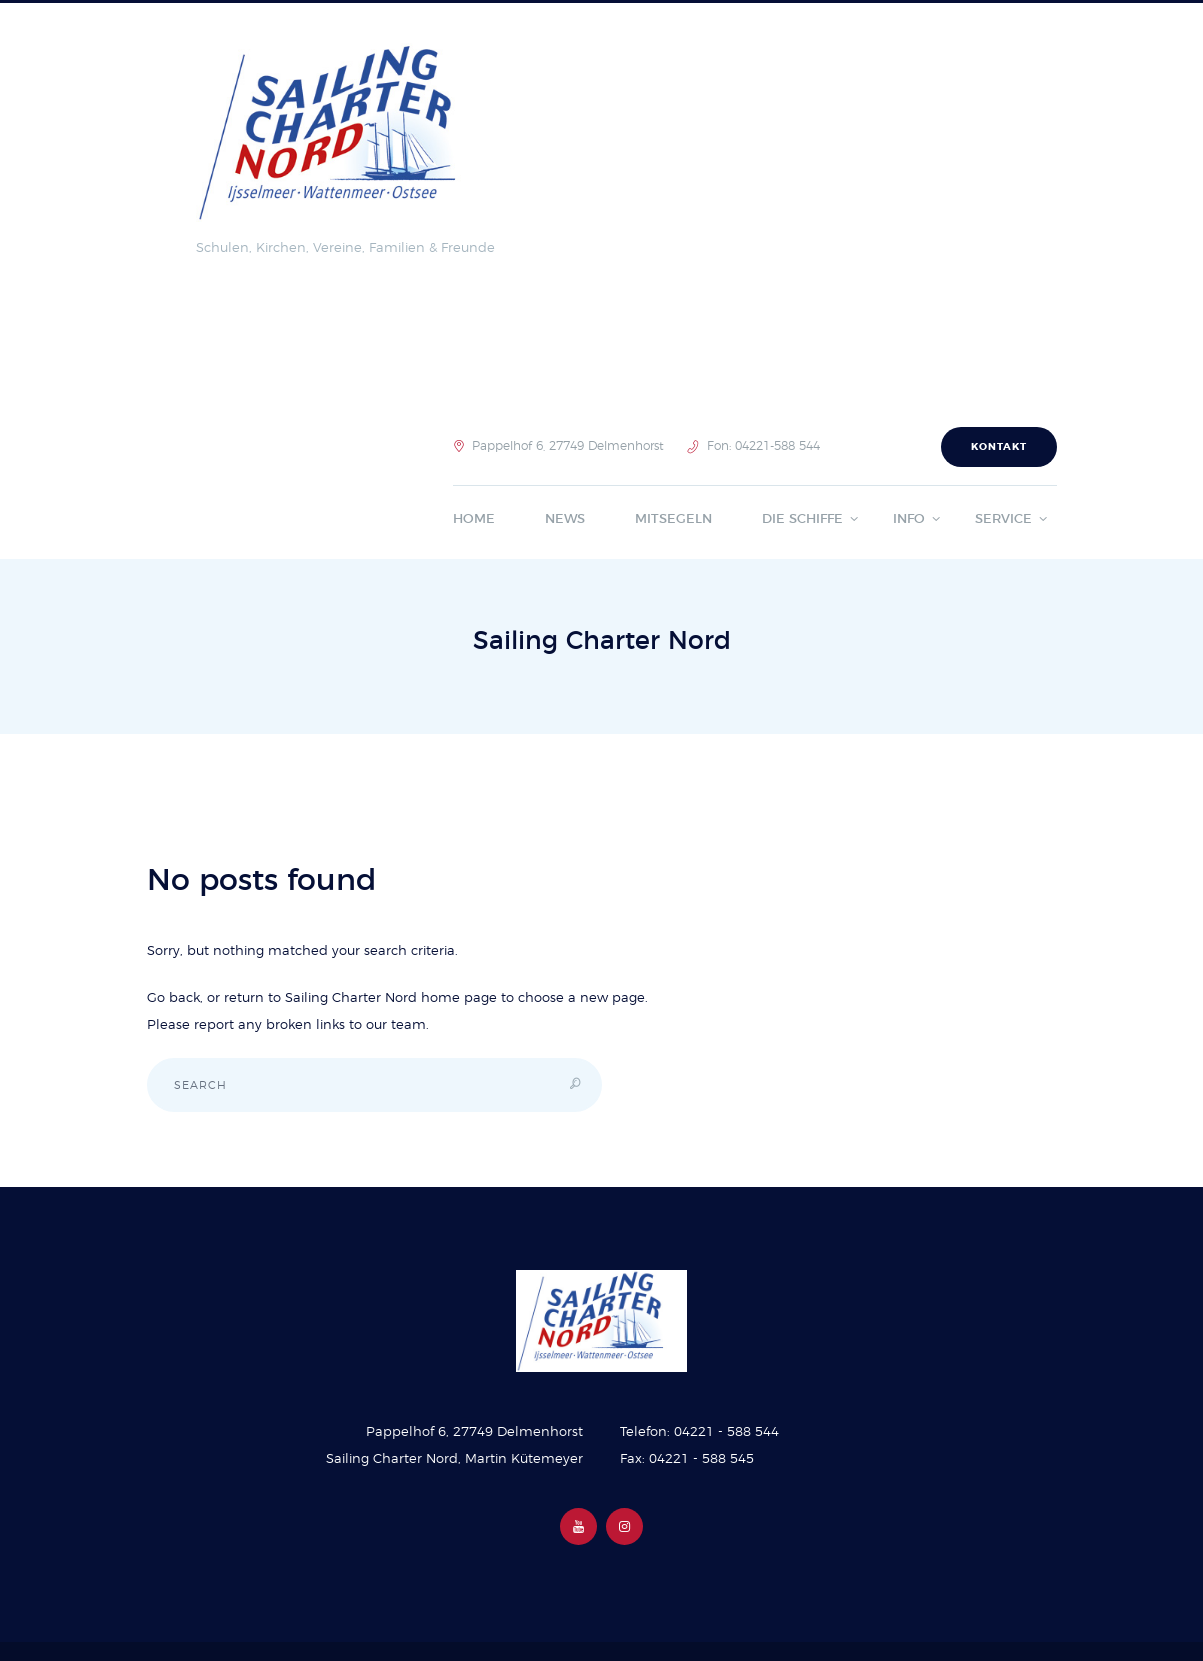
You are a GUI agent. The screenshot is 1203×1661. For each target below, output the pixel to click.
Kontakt (999, 447)
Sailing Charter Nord (351, 998)
